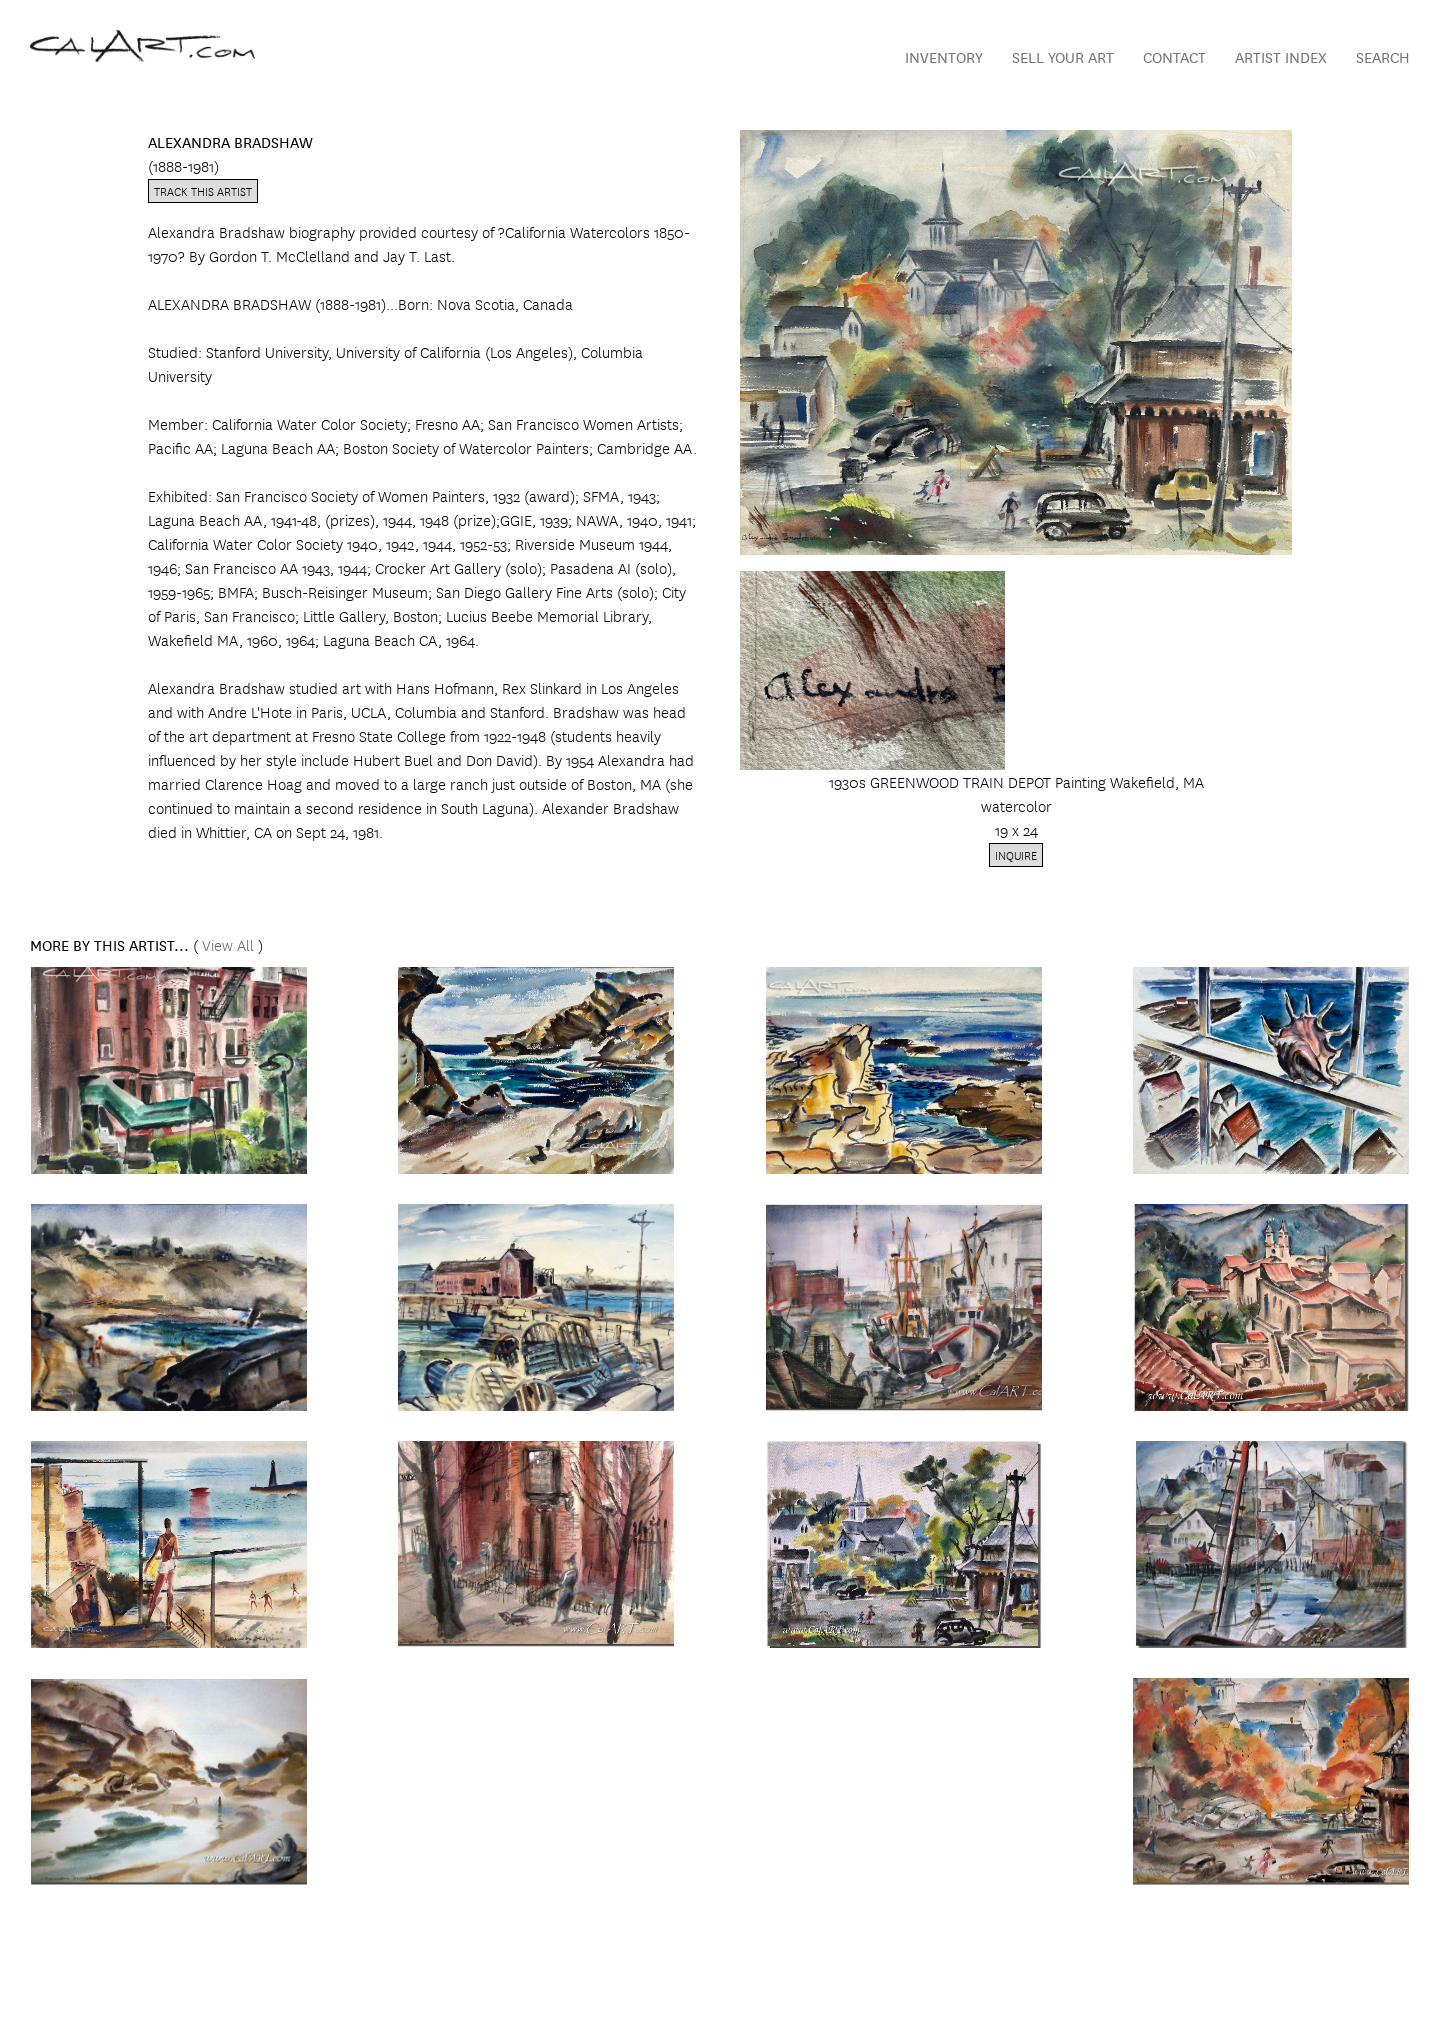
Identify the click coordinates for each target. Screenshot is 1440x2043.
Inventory (944, 56)
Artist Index (1281, 56)
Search (1383, 56)
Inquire (1016, 854)
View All (228, 944)
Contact (1174, 56)
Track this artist (203, 190)
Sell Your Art (1063, 56)
